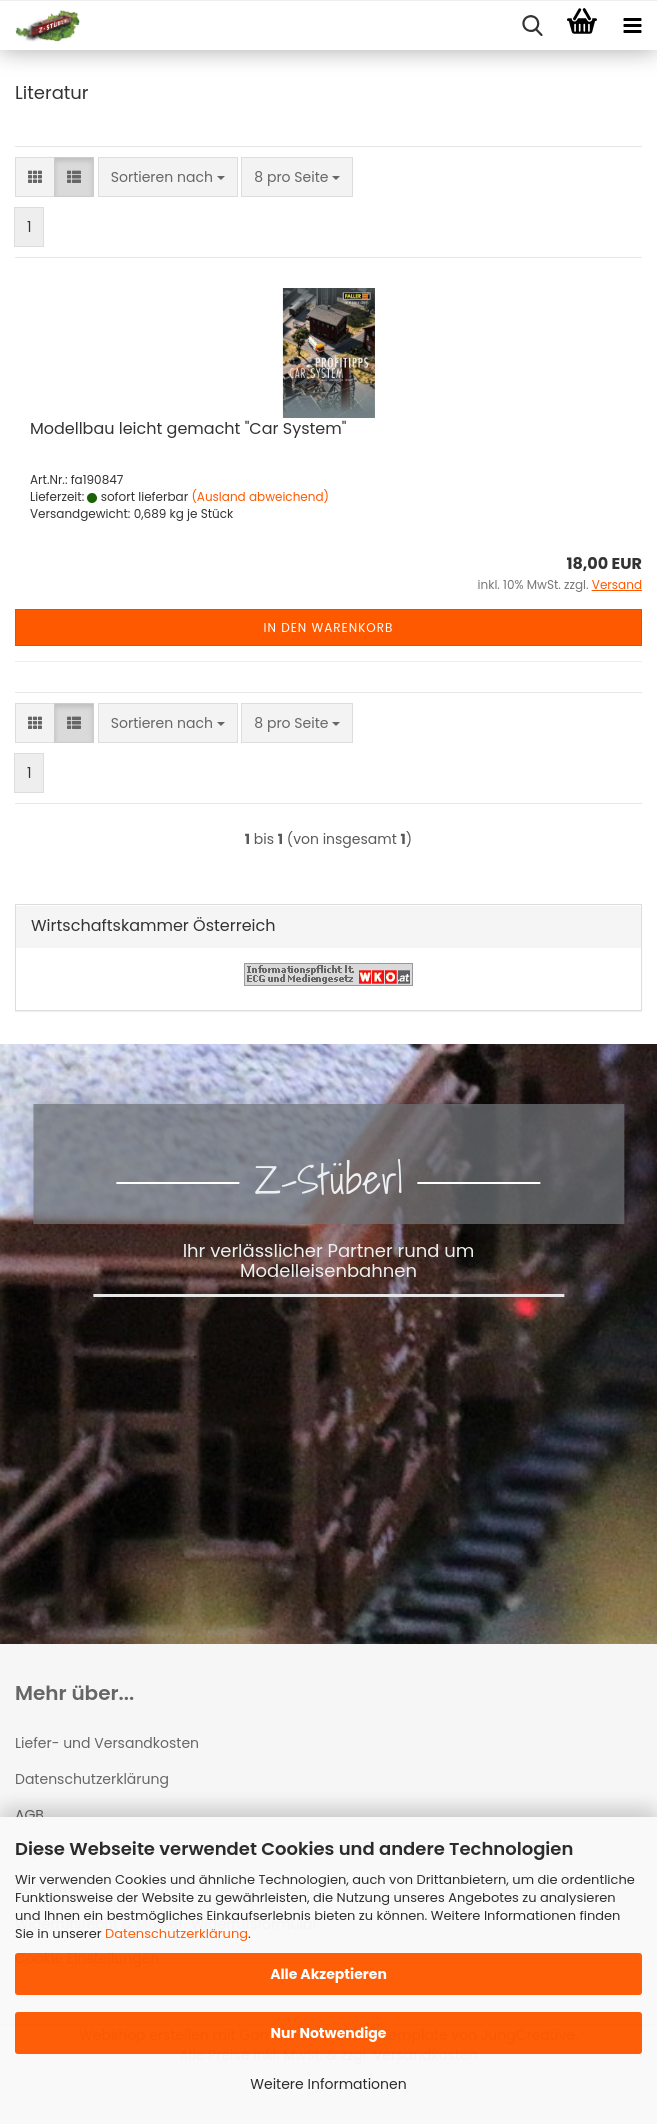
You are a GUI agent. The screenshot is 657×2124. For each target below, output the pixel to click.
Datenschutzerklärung (176, 1933)
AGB (29, 1815)
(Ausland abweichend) (260, 496)
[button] (35, 177)
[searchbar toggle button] (532, 26)
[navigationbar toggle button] (632, 26)
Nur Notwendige (328, 2033)
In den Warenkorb (329, 627)
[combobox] (168, 177)
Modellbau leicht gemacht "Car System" (188, 428)
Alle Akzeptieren (328, 1974)
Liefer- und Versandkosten (107, 1743)
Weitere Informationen (328, 2084)
